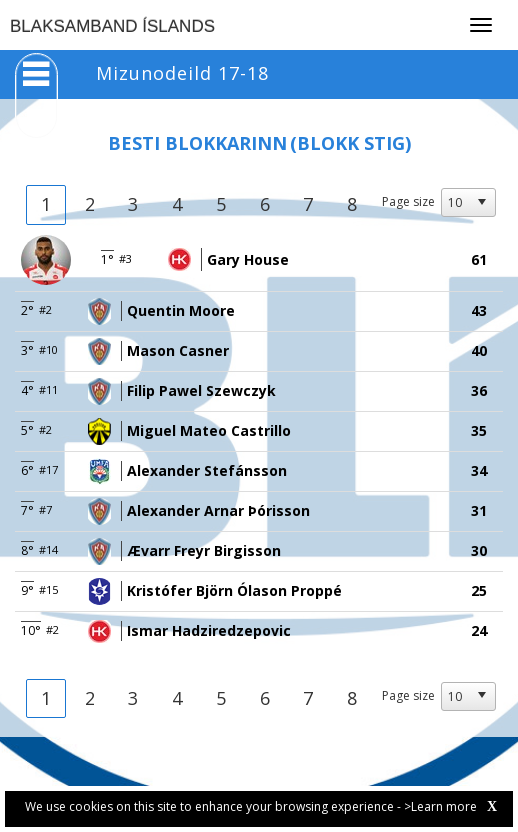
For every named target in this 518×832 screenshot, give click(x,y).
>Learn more (440, 806)
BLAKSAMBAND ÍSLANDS (112, 26)
